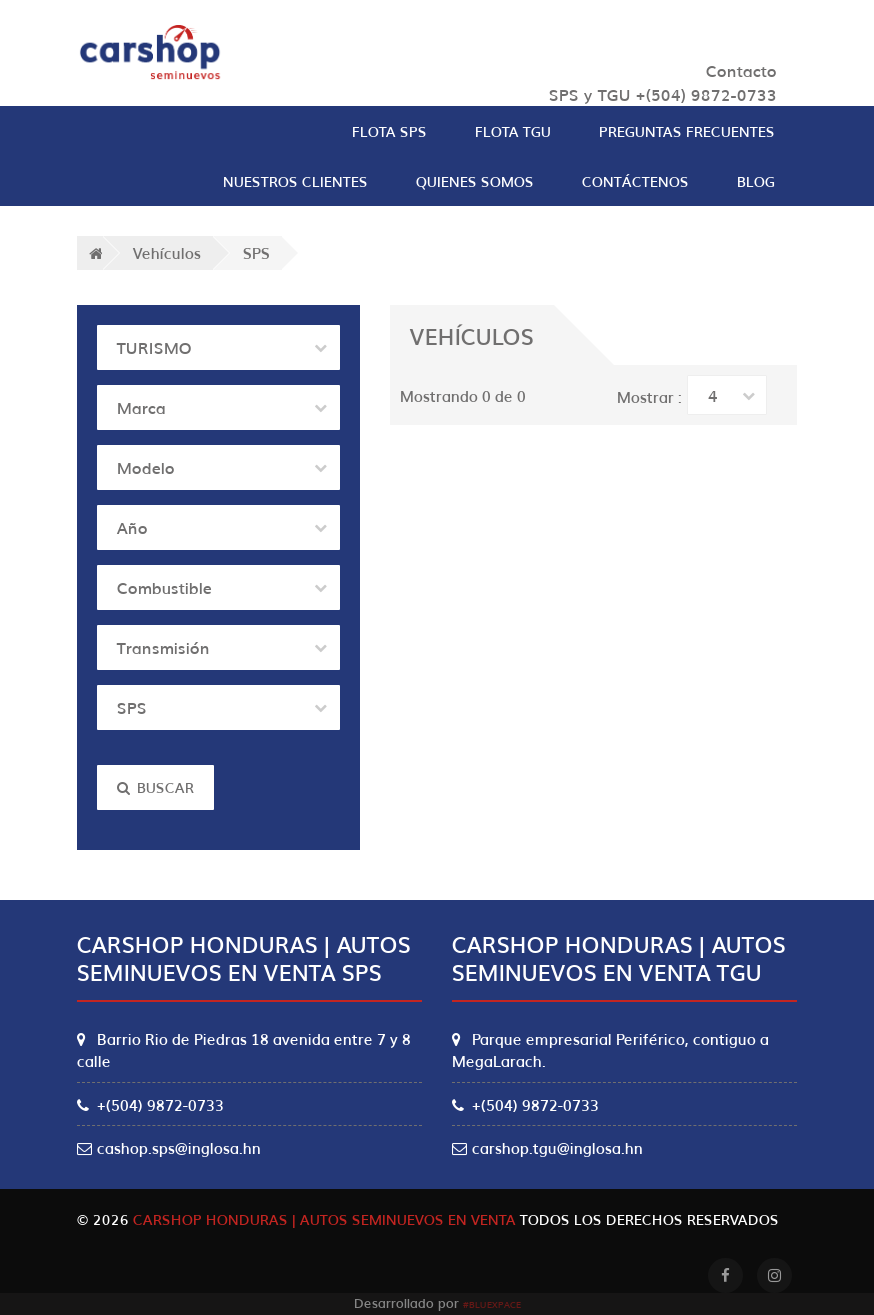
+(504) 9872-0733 (150, 1104)
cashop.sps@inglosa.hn (169, 1147)
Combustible (164, 587)
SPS (256, 252)
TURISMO (154, 347)
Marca (141, 407)
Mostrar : (649, 396)
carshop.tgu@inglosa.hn (547, 1147)
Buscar (155, 787)
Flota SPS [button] (389, 131)
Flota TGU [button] (513, 131)
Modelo (146, 467)
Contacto (741, 70)
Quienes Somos (475, 181)
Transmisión (163, 647)
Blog (756, 181)
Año (132, 527)
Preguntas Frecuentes (687, 131)
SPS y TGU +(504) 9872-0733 (663, 94)
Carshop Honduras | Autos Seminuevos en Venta (324, 1219)
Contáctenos (635, 181)
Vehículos (167, 252)
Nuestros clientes (295, 181)
